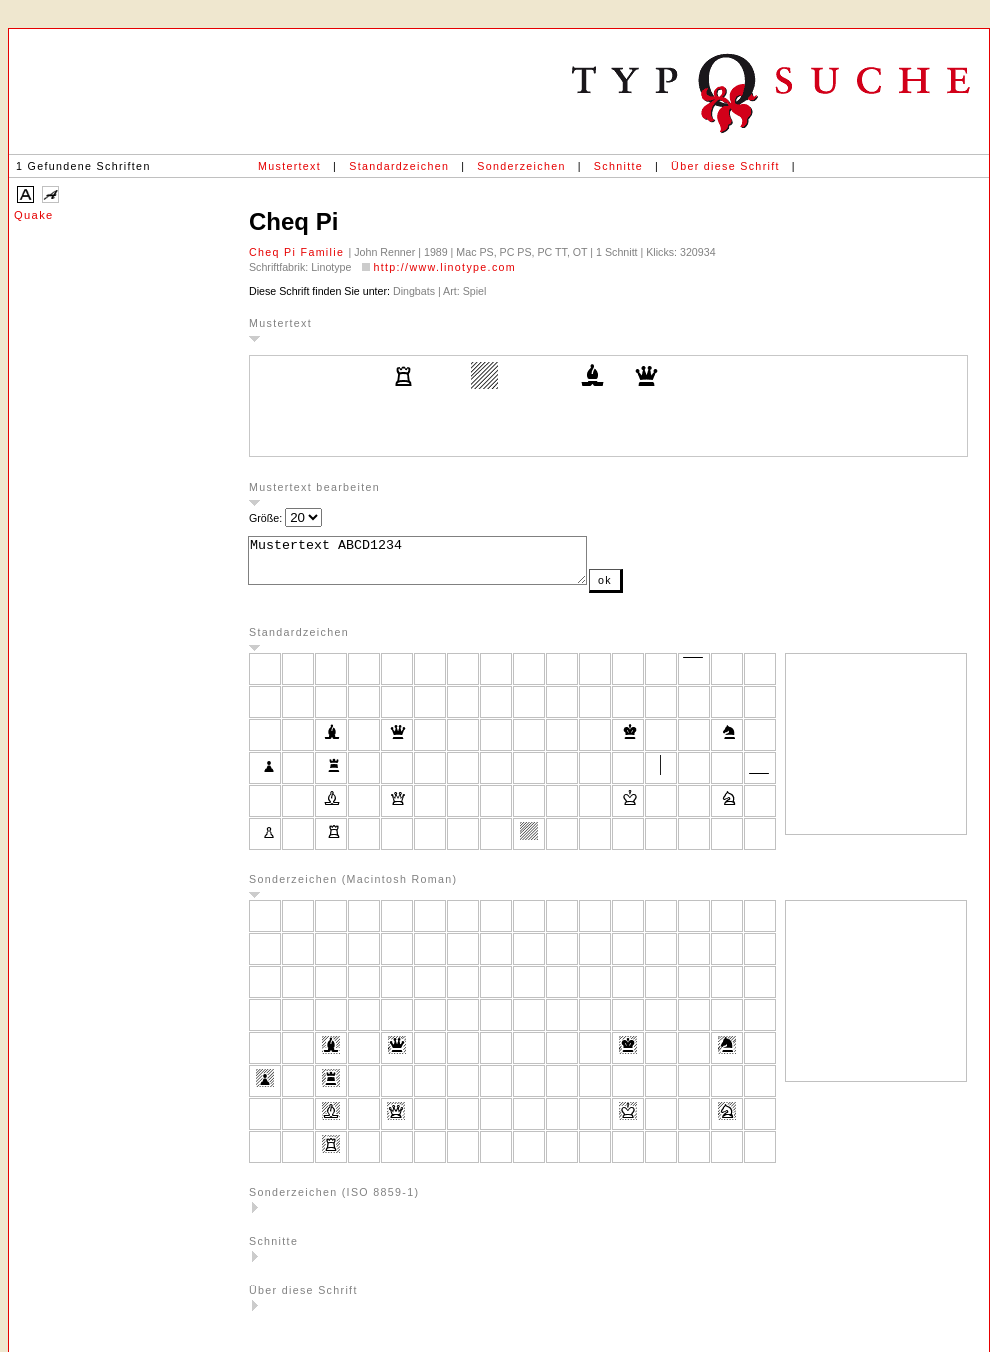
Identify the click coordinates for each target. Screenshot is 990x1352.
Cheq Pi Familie (299, 252)
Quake (34, 215)
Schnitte (618, 166)
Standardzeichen (399, 166)
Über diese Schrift (725, 166)
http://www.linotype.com (444, 267)
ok (645, 589)
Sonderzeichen (521, 166)
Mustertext (289, 166)
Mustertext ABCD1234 (437, 565)
